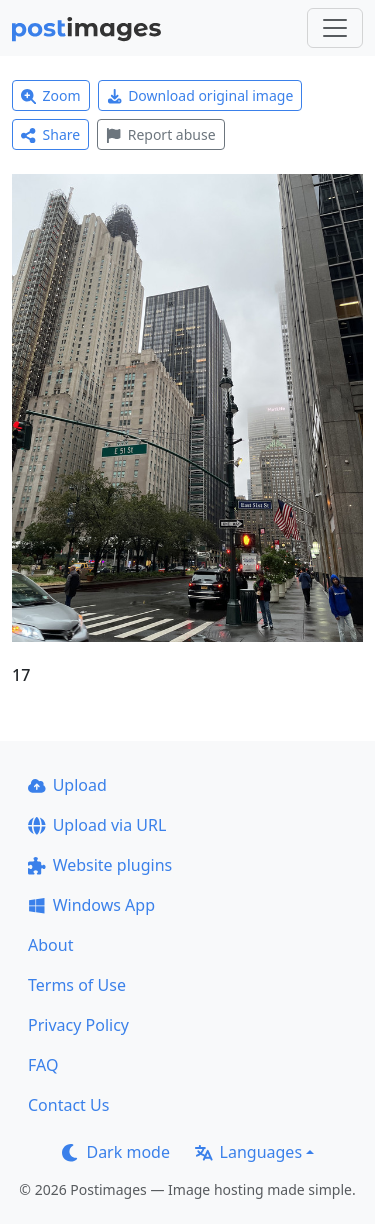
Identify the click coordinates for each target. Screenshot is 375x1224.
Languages (248, 1152)
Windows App (91, 905)
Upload (67, 785)
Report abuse (160, 134)
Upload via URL (97, 825)
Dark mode (116, 1152)
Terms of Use (77, 985)
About (50, 945)
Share (50, 134)
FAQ (43, 1065)
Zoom (51, 95)
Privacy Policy (78, 1025)
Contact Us (68, 1105)
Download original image (200, 95)
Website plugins (100, 865)
